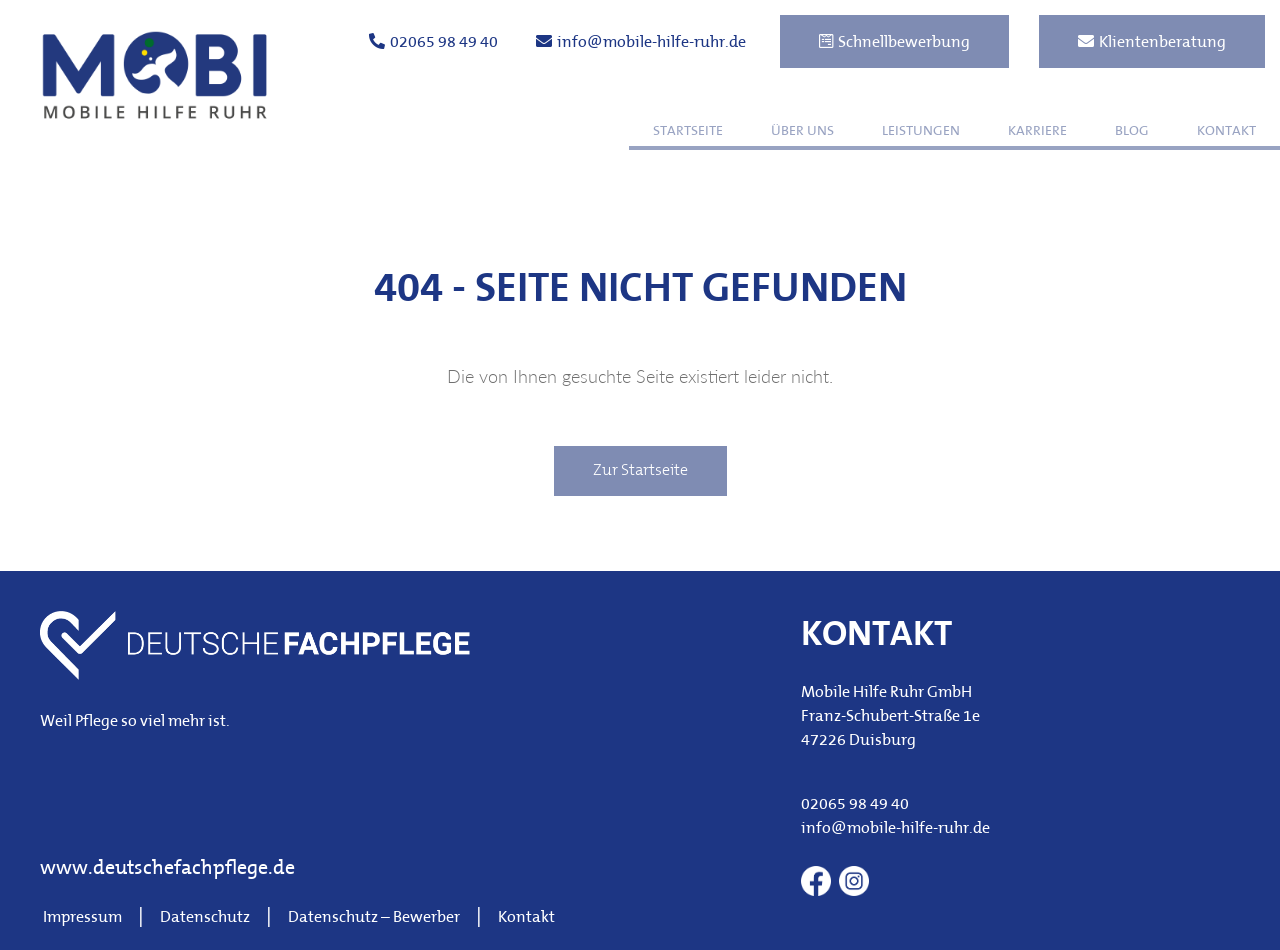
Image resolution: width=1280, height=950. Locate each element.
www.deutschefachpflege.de (167, 869)
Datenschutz (205, 918)
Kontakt (1226, 131)
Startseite (688, 131)
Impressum (82, 918)
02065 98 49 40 (433, 42)
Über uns (802, 131)
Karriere (1037, 131)
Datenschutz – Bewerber (374, 918)
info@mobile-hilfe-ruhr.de (641, 42)
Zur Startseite (640, 471)
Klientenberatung (1152, 42)
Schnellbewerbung (894, 42)
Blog (1132, 131)
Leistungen (921, 131)
